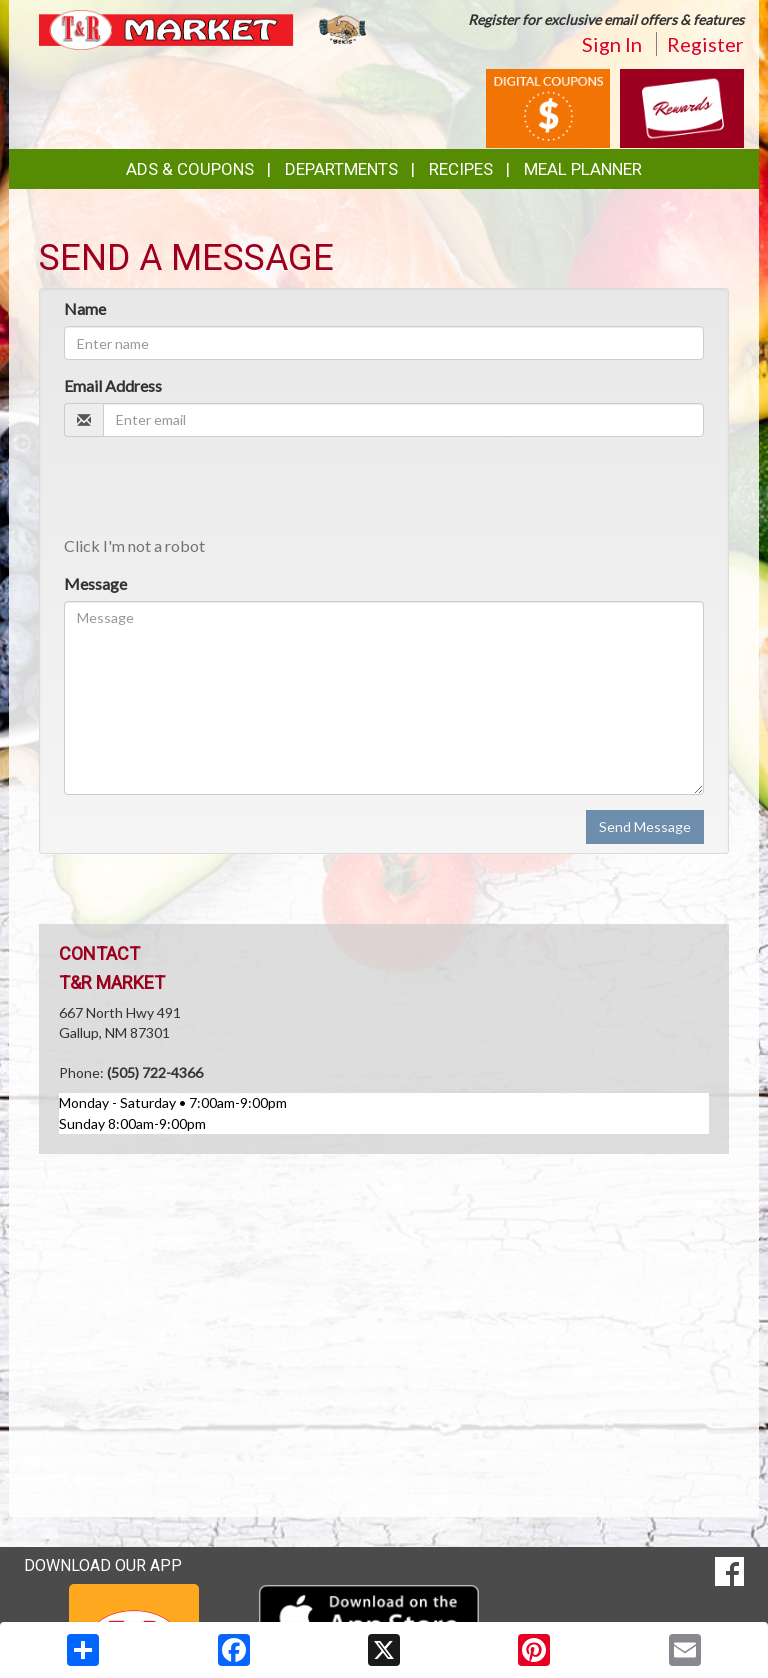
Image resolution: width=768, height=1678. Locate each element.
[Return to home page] (204, 28)
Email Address (113, 385)
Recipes (461, 169)
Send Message (645, 826)
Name (85, 308)
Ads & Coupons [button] (190, 169)
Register (705, 44)
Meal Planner (583, 169)
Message (95, 583)
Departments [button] (341, 169)
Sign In (612, 44)
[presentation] (216, 491)
